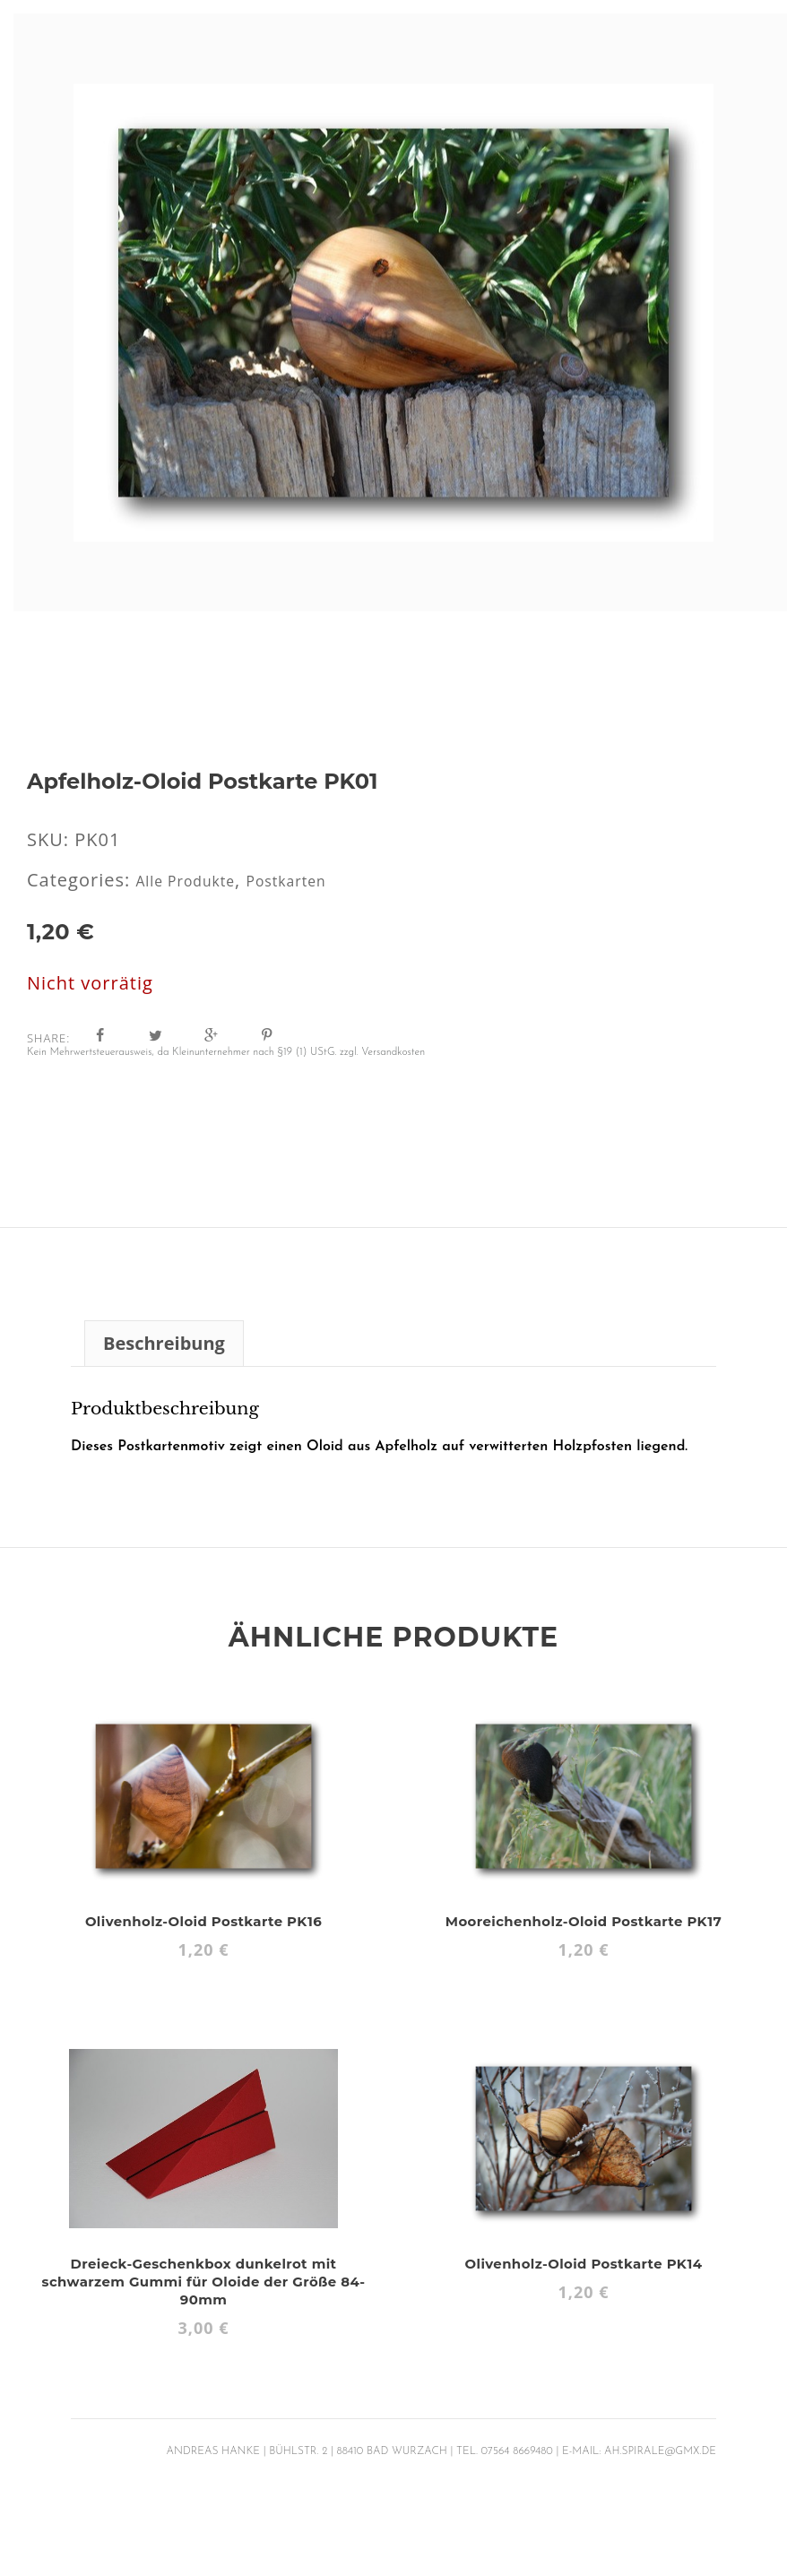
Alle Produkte (197, 880)
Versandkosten (393, 1051)
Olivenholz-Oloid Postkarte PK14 (583, 2262)
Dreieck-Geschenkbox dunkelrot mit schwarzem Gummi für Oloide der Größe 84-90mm (203, 2280)
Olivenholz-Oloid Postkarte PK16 (204, 1920)
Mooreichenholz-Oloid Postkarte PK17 (583, 1920)
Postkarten (320, 880)
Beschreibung (164, 1342)
